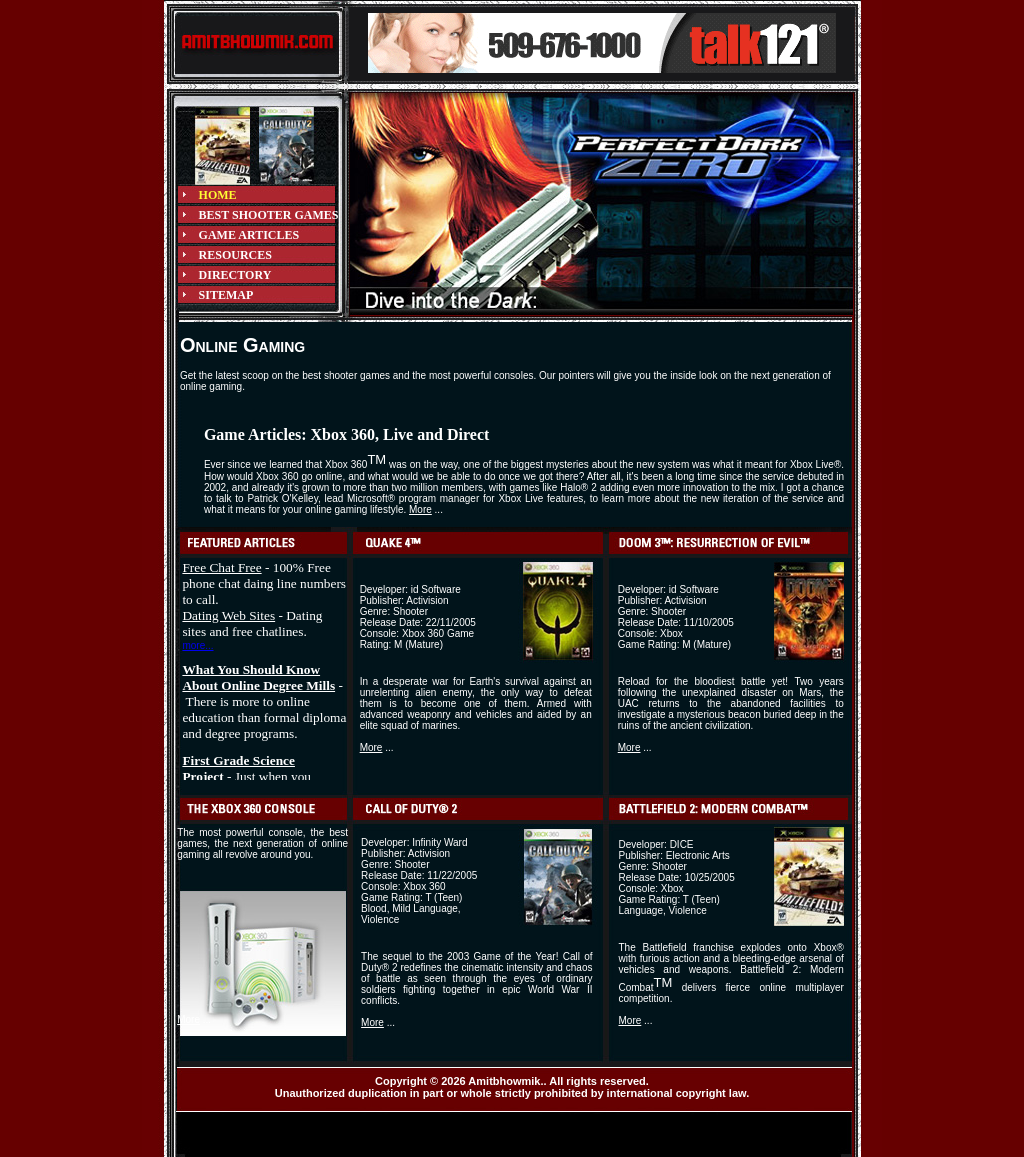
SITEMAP (226, 295)
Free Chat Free (221, 567)
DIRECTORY (235, 275)
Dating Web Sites (228, 615)
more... (197, 645)
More (420, 509)
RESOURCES (235, 255)
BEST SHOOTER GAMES (269, 215)
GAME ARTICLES (249, 235)
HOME (218, 195)
